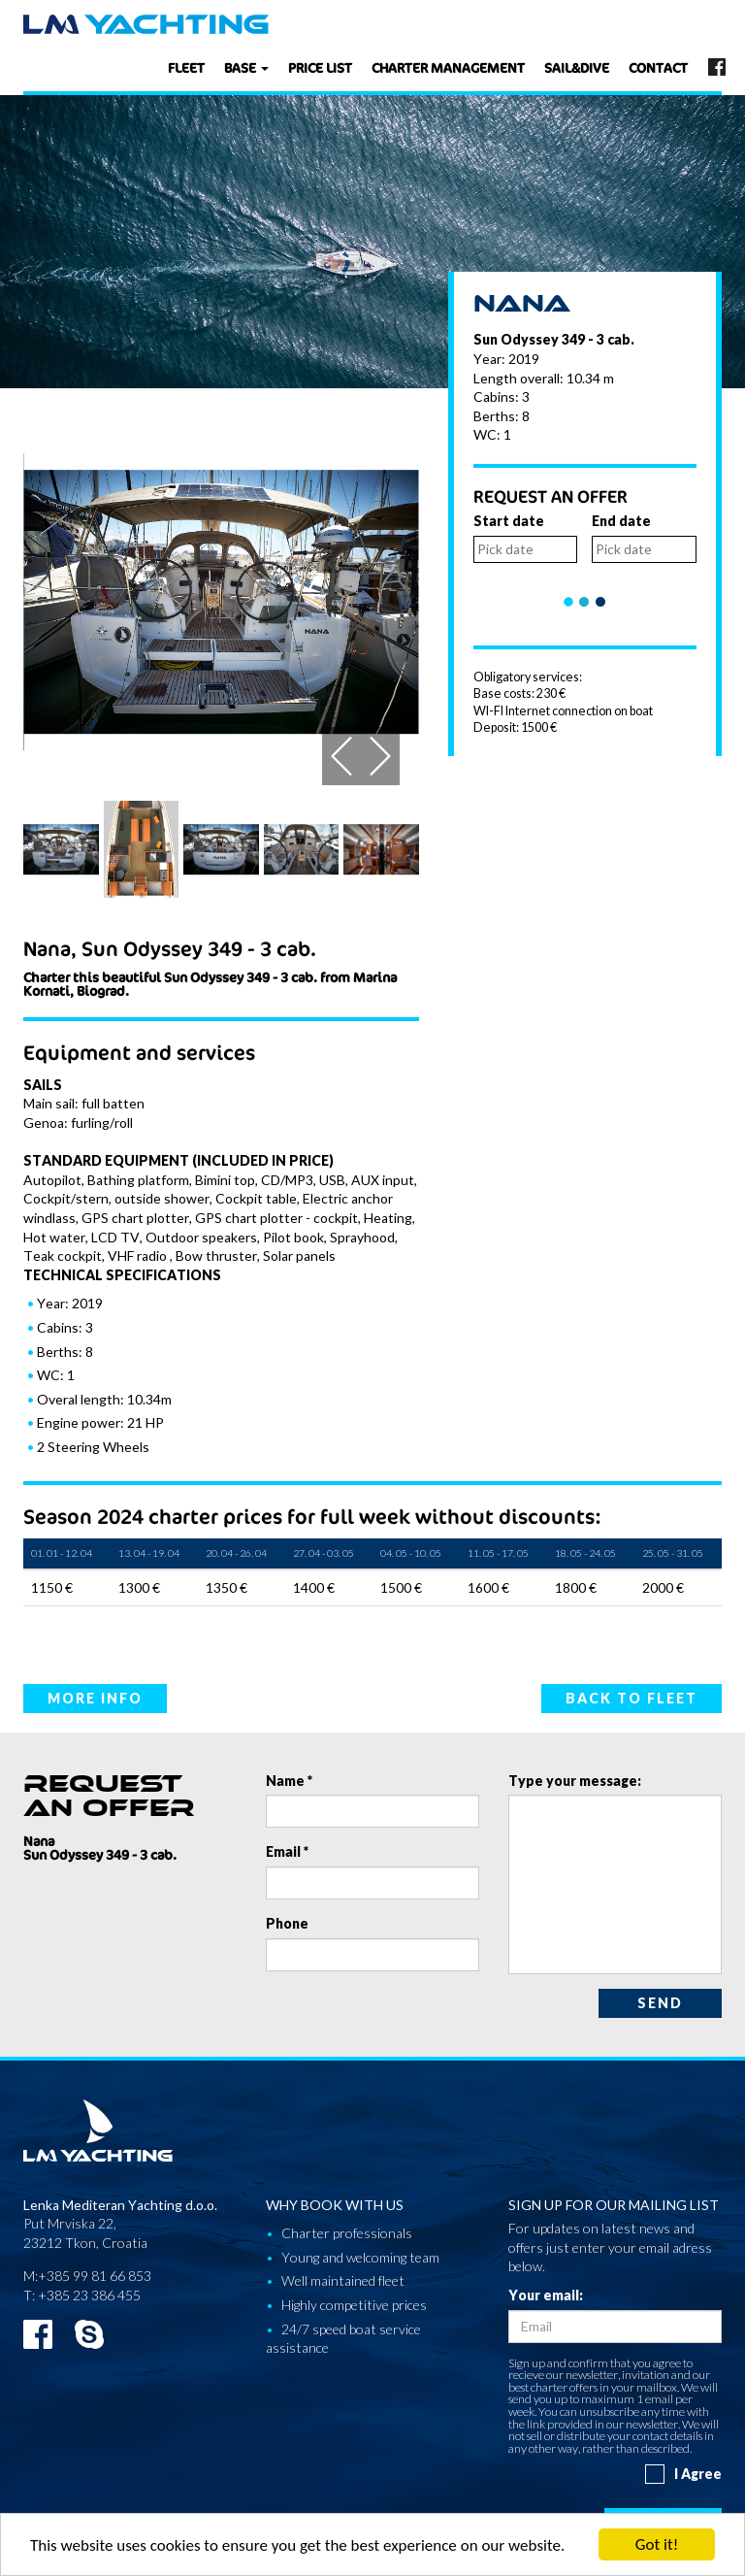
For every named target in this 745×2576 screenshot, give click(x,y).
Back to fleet (631, 1698)
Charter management (448, 67)
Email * (287, 1851)
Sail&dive (576, 67)
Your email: (545, 2295)
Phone (287, 1923)
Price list (320, 67)
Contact (658, 67)
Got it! (656, 2544)
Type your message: (574, 1780)
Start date (508, 520)
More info (95, 1698)
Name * (289, 1780)
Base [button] (246, 67)
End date (621, 520)
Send (660, 2003)
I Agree (683, 2474)
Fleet (186, 67)
